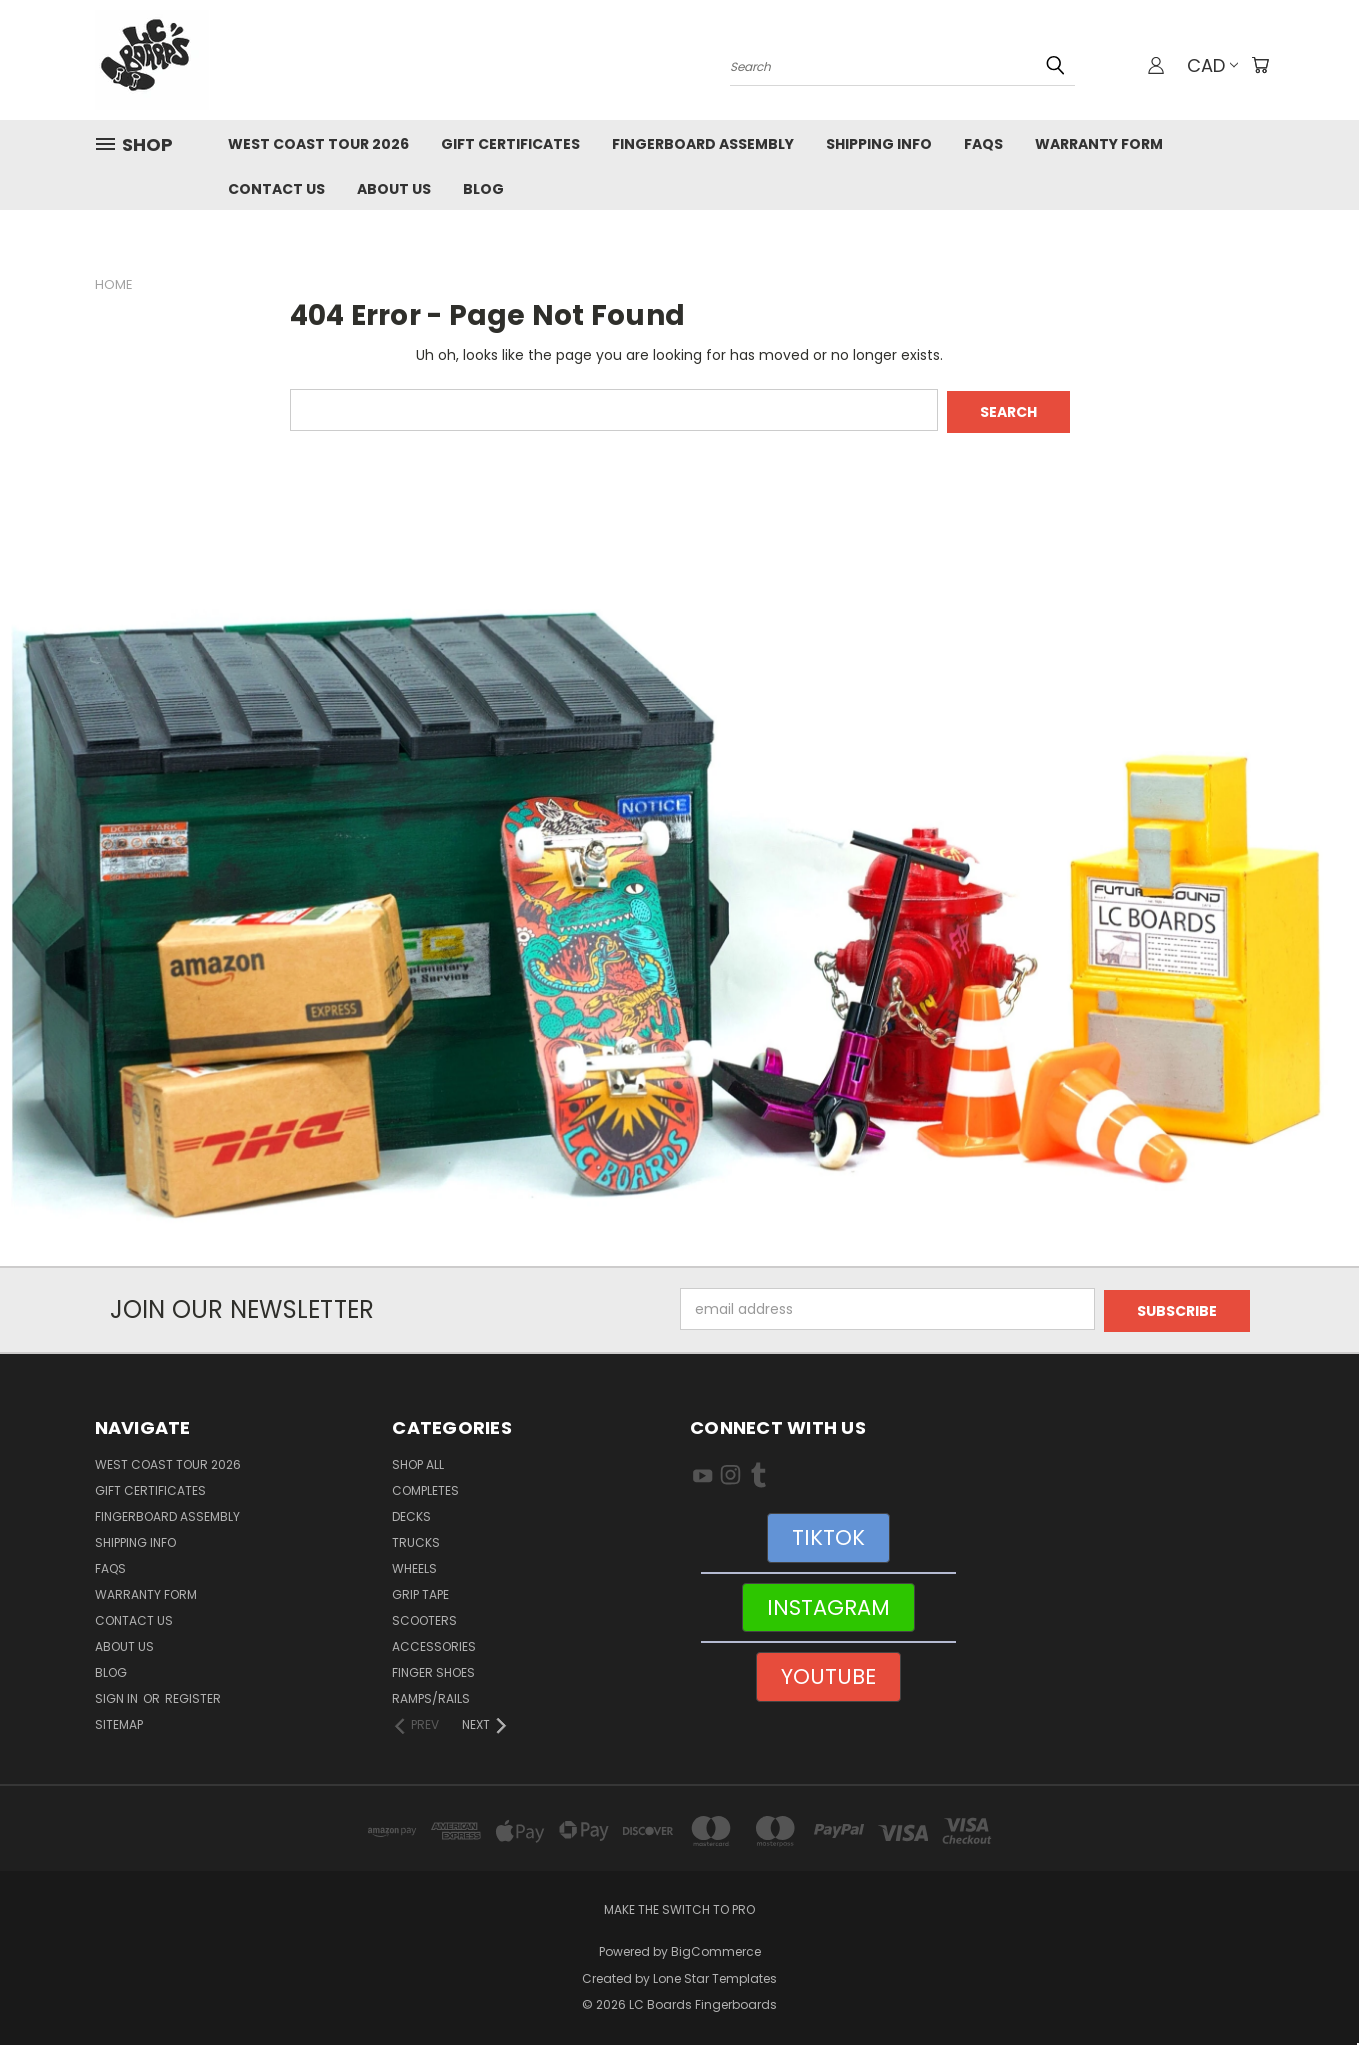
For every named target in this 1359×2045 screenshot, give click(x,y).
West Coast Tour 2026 (318, 144)
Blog (483, 189)
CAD (1210, 65)
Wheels (414, 1564)
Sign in (118, 1694)
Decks (411, 1512)
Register (193, 1694)
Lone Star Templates (715, 1974)
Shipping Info (879, 144)
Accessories (434, 1642)
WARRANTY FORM (1099, 144)
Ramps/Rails (431, 1694)
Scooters (424, 1616)
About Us (394, 189)
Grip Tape (420, 1590)
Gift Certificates (510, 144)
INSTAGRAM (828, 1603)
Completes (425, 1486)
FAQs (983, 144)
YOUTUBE (828, 1672)
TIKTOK (828, 1533)
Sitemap (119, 1720)
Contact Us (276, 189)
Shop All (418, 1460)
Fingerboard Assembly (703, 144)
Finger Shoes (433, 1668)
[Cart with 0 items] (1260, 65)
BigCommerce (716, 1947)
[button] (680, 914)
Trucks (416, 1538)
